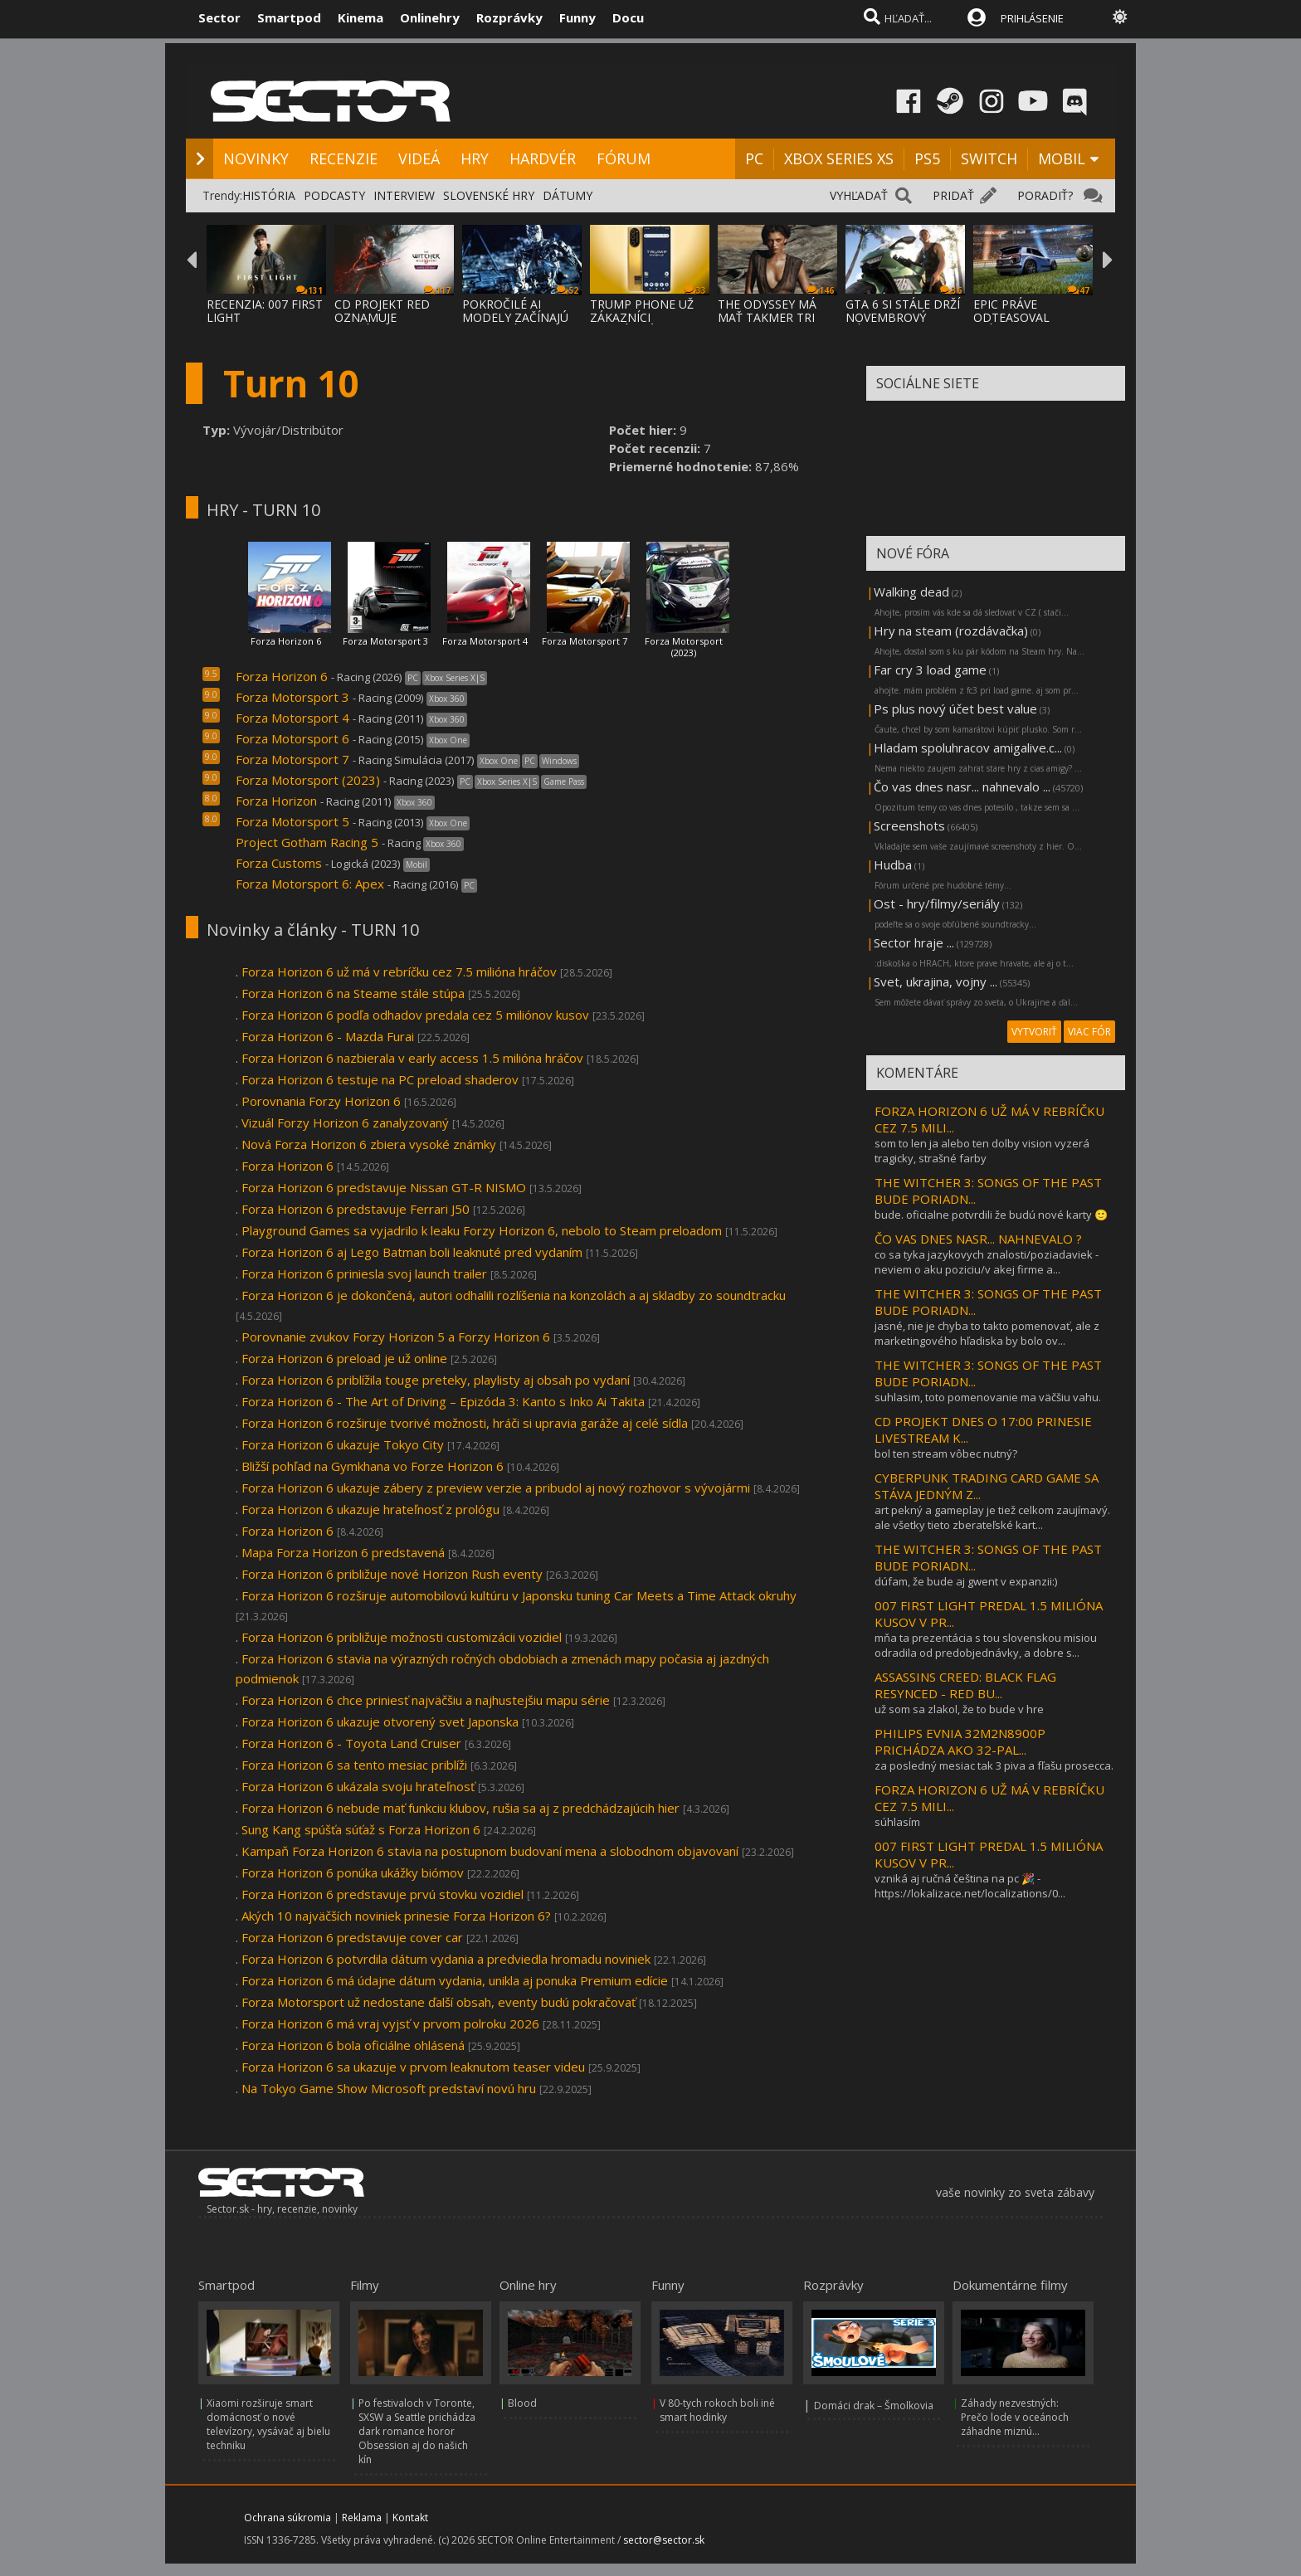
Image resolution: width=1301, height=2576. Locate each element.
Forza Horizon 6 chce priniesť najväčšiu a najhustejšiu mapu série (425, 1700)
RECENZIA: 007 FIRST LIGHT (265, 310)
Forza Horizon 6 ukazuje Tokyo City (342, 1444)
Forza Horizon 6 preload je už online (344, 1358)
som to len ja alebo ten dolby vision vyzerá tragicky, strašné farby (982, 1151)
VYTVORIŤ (1034, 1032)
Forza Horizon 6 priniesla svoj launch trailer (364, 1273)
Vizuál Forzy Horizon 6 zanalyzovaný (346, 1122)
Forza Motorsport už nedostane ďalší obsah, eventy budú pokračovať (438, 2002)
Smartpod (289, 17)
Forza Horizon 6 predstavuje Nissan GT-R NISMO (385, 1187)
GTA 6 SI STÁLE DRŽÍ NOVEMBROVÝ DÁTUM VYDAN (902, 317)
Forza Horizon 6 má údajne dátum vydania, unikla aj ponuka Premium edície (454, 1980)
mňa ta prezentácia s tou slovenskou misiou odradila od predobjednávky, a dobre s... (986, 1645)
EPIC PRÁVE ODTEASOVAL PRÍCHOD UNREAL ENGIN (1023, 324)
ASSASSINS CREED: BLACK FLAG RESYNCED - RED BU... (965, 1685)
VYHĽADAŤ (859, 195)
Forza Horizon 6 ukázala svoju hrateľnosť (358, 1786)
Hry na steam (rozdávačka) (951, 630)
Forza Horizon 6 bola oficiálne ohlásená (353, 2045)
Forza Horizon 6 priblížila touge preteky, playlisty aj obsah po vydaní (435, 1379)
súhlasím (897, 1821)
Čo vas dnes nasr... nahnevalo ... (962, 786)
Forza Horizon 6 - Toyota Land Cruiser (351, 1743)
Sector (219, 17)
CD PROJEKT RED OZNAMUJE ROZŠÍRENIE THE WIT (393, 317)
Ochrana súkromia (287, 2517)
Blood (522, 2403)
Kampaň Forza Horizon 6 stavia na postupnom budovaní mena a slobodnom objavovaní (489, 1851)
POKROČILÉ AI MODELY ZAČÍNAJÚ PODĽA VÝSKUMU (515, 317)
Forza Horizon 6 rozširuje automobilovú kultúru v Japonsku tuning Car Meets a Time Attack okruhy (519, 1595)
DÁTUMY (567, 195)
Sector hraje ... (914, 942)
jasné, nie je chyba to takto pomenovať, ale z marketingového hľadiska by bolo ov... (987, 1333)
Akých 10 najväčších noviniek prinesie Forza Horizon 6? (396, 1915)
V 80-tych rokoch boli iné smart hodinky (717, 2410)
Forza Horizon (276, 800)
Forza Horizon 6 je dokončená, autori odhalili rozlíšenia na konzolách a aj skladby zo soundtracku (513, 1295)
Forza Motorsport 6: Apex (310, 883)
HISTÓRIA (268, 195)
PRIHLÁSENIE (1032, 18)
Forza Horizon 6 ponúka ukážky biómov (352, 1872)
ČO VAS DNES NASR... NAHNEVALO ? (978, 1238)
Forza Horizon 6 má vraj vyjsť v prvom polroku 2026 (390, 2023)
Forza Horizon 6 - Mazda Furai (327, 1036)
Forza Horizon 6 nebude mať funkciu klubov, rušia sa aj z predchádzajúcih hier (460, 1807)
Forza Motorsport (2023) (684, 647)
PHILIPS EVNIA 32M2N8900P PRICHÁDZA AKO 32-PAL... (960, 1741)
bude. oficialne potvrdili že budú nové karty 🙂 (991, 1214)
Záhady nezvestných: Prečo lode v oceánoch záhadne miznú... (1015, 2417)
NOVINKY (256, 158)
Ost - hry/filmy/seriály (937, 903)
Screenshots (909, 825)
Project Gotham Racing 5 (307, 842)
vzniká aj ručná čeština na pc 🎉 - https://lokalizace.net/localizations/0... (970, 1886)
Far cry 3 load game (930, 669)
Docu (628, 17)
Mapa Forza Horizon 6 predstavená (343, 1552)
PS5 (927, 158)
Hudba (893, 864)
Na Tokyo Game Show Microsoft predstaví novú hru (388, 2088)
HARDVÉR (542, 158)
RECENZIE (343, 158)
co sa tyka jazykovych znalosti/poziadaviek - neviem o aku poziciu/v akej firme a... (987, 1262)
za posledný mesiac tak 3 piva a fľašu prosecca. (994, 1765)
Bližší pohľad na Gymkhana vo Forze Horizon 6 (372, 1466)
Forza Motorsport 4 (485, 641)
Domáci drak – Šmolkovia (873, 2405)
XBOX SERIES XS (839, 158)
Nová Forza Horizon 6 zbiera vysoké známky (368, 1144)
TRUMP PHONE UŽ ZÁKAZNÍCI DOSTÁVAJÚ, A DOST (647, 317)
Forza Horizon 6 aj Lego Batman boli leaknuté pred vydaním (411, 1252)
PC (754, 158)
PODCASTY (334, 195)
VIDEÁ (419, 158)
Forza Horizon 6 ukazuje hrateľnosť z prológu (370, 1509)
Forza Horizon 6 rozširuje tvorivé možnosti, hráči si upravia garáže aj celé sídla (464, 1423)
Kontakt (410, 2517)
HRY (474, 158)
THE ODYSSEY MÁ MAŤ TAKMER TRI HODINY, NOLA (767, 317)
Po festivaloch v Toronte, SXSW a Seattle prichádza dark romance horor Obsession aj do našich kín (416, 2431)
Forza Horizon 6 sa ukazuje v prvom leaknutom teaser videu (413, 2066)
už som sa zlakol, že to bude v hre (959, 1709)
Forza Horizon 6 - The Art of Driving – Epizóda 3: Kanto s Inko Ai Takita (443, 1401)
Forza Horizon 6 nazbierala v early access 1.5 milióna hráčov (412, 1057)
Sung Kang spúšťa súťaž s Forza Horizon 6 (362, 1829)
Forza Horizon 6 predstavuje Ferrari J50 (355, 1208)
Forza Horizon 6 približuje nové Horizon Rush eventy (392, 1574)
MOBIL (1061, 158)
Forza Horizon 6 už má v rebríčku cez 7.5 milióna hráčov (399, 971)
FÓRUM (623, 158)
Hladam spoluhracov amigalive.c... (968, 747)
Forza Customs (279, 863)
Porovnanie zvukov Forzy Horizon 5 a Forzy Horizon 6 (395, 1336)
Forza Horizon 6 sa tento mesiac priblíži (354, 1764)
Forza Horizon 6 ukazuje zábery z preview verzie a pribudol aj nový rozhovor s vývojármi (495, 1487)
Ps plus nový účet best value (955, 708)
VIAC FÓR (1089, 1032)
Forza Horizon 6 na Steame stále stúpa (353, 993)
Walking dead (911, 591)
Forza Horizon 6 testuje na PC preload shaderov (381, 1079)
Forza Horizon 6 (286, 641)
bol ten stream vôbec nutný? (946, 1453)
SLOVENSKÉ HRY (488, 195)
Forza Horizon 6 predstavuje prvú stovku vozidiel (382, 1894)
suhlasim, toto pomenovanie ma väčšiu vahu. (988, 1397)
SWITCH (989, 158)
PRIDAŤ (953, 195)
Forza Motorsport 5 (292, 821)
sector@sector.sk (663, 2540)
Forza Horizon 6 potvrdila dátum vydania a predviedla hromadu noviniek (445, 1958)
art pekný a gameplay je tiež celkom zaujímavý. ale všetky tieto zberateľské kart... (992, 1517)
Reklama (362, 2517)
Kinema (360, 17)
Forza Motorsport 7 (584, 641)
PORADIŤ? (1045, 195)
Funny (577, 17)
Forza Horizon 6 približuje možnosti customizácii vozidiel (401, 1637)
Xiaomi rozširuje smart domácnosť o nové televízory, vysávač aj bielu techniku (268, 2424)
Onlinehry (430, 17)
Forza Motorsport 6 (292, 738)
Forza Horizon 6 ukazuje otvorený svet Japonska (380, 1721)
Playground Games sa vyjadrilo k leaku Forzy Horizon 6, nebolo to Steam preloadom (481, 1230)
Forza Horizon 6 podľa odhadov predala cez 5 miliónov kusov (415, 1014)
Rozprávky (509, 17)
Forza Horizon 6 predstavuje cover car (352, 1937)
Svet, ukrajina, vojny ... (935, 981)
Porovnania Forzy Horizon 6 (321, 1101)
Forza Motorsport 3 (385, 641)
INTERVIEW (404, 195)
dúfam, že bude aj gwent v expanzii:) (966, 1581)
